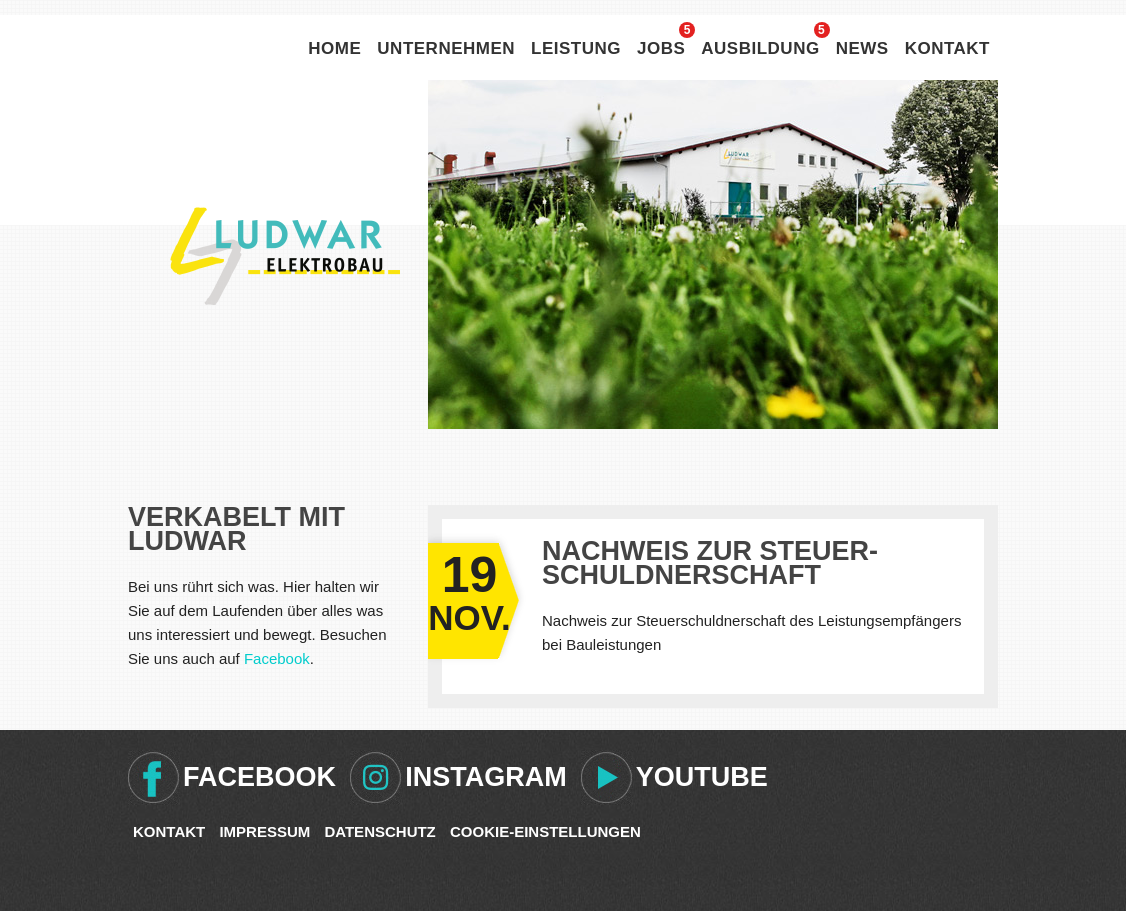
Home (334, 48)
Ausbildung (760, 48)
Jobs (661, 48)
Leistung (576, 48)
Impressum (264, 831)
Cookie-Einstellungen (545, 831)
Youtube (702, 777)
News (862, 48)
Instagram (486, 777)
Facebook (277, 658)
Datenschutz (379, 831)
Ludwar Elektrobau (285, 256)
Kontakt (947, 48)
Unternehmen (446, 48)
